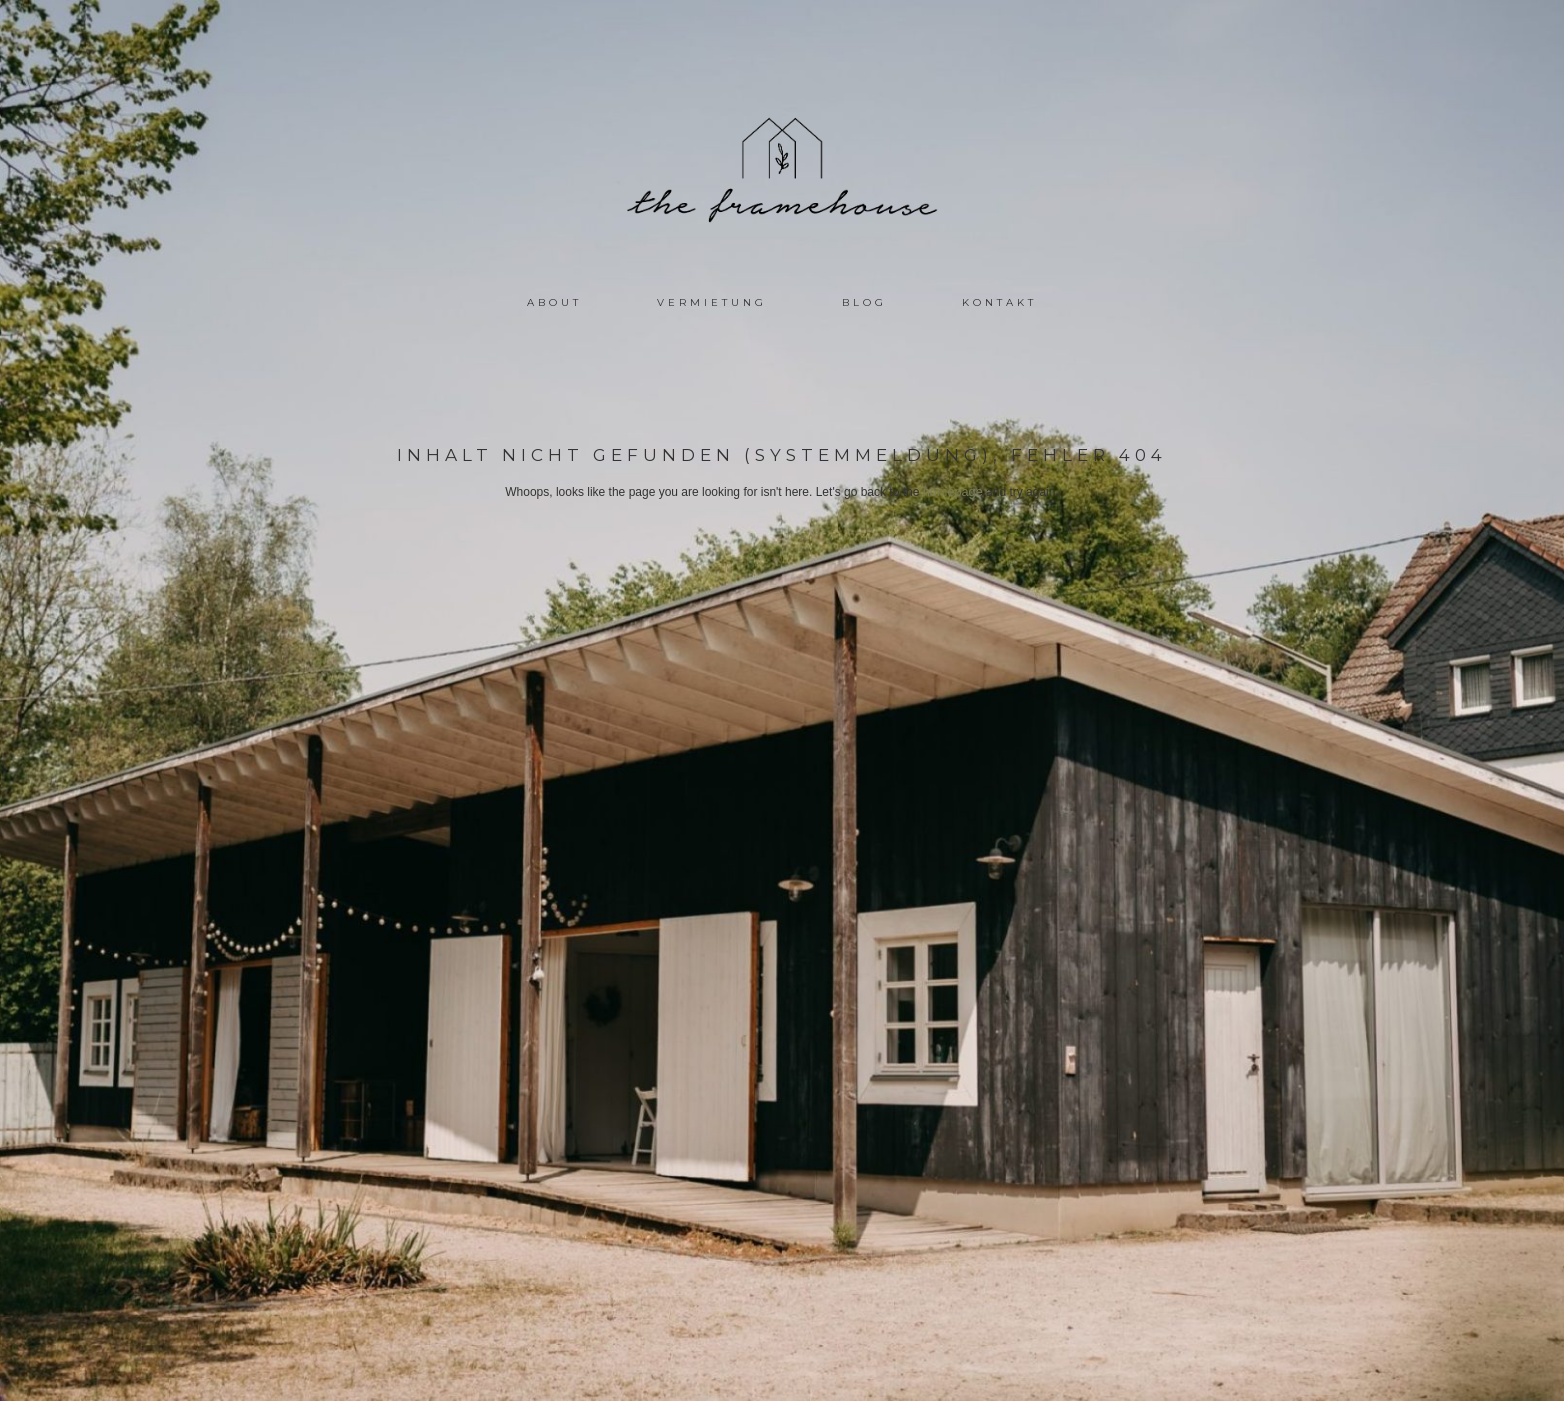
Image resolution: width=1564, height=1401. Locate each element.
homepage (952, 492)
